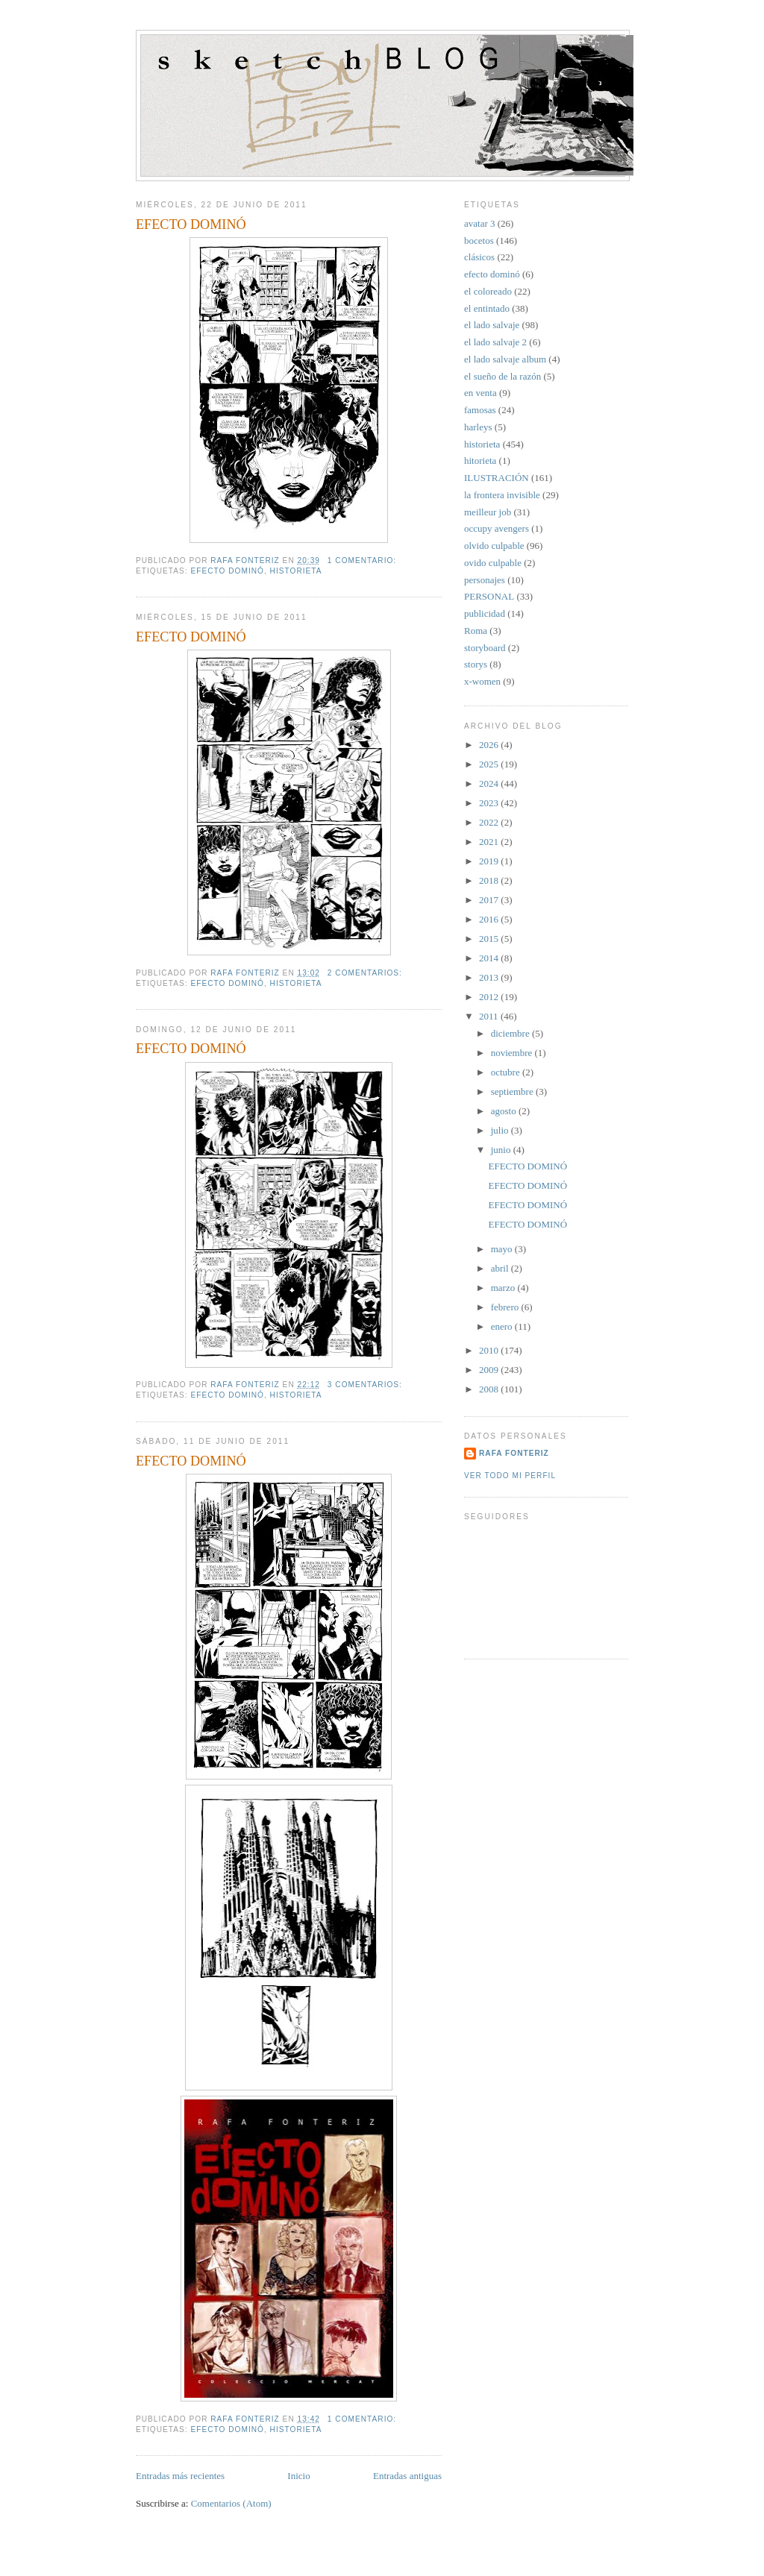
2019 (490, 861)
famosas (480, 409)
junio (502, 1149)
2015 (490, 938)
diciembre (511, 1033)
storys (475, 664)
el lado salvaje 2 (495, 342)
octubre (506, 1072)
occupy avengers (496, 528)
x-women (482, 681)
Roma (475, 630)
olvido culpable (494, 545)
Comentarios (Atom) (231, 2503)
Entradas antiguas (407, 2475)
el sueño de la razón (502, 376)
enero (503, 1326)
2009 (490, 1369)
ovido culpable (493, 562)
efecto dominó (227, 571)
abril (501, 1268)
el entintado (487, 308)
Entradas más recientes (180, 2475)
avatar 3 (479, 223)
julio (501, 1130)
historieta (296, 571)
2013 (490, 977)
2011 (490, 1016)
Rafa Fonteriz (514, 1453)
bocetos (479, 240)
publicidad (484, 613)
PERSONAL (489, 596)
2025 (490, 764)
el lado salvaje (491, 324)
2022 (490, 822)
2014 (490, 958)
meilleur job (487, 512)
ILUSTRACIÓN (496, 477)
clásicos (479, 257)
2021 (490, 841)
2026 (490, 744)
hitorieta (480, 460)
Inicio (298, 2475)
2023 (490, 802)
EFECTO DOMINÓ (191, 224)
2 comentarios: (366, 973)
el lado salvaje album (505, 359)
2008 (490, 1389)
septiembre (513, 1091)
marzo (504, 1287)
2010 (490, 1350)
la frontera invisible (502, 494)
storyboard (485, 647)
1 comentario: (363, 560)
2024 (490, 783)
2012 (490, 996)
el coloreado (488, 291)
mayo (503, 1248)
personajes (484, 579)
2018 (490, 880)
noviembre (513, 1052)
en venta (480, 392)
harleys (478, 427)
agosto (505, 1110)
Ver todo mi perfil (510, 1475)
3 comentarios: (366, 1384)
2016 (490, 919)
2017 (490, 899)
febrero (506, 1307)
